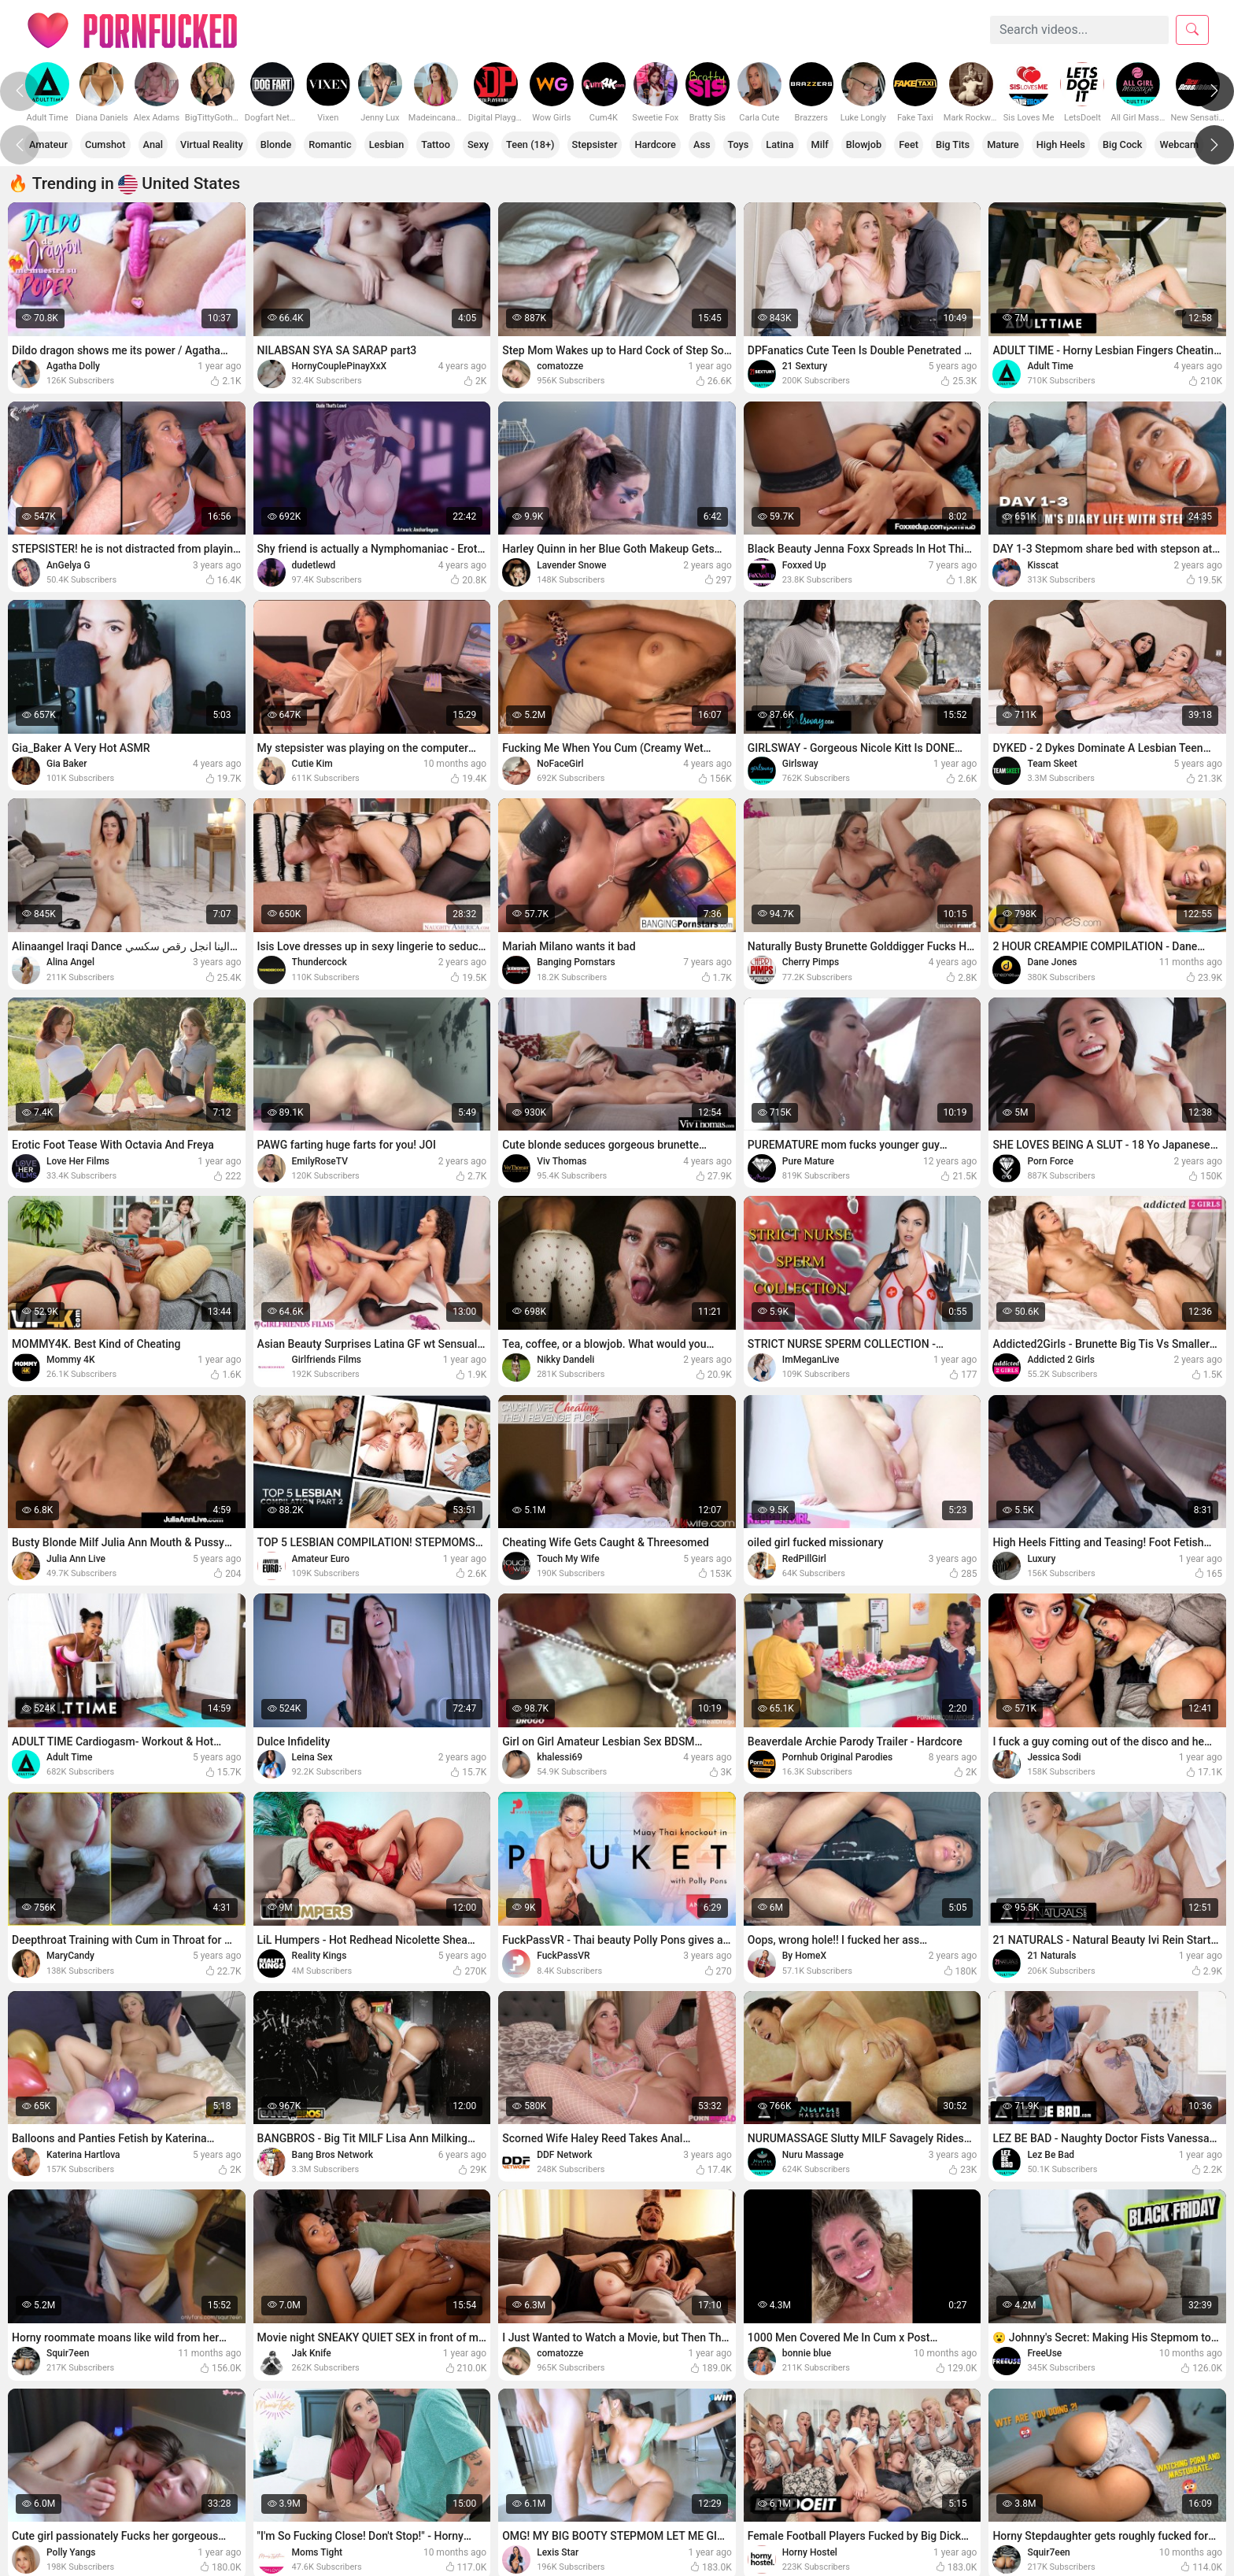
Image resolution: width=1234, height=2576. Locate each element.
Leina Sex (312, 1757)
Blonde (279, 144)
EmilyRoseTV (320, 1161)
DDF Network (564, 2154)
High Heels (1075, 144)
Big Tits (965, 144)
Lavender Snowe (571, 565)
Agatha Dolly (73, 366)
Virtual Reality (214, 144)
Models (439, 29)
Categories (360, 29)
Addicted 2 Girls (1060, 1359)
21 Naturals (1051, 1955)
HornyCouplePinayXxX (339, 366)
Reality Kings (319, 1955)
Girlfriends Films (326, 1359)
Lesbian (392, 144)
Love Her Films (77, 1161)
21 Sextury (804, 366)
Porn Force (1050, 1161)
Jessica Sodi (1054, 1757)
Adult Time (1050, 366)
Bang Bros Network (332, 2154)
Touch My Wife (568, 1558)
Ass (711, 144)
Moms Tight (317, 2552)
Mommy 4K (70, 1359)
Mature (1016, 144)
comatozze (560, 366)
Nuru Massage (813, 2154)
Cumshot (106, 144)
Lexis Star (557, 2552)
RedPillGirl (804, 1558)
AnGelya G (68, 565)
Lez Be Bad (1050, 2154)
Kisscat (1043, 565)
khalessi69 (559, 1757)
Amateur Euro (320, 1558)
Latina (790, 144)
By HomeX (804, 1955)
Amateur (48, 144)
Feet (920, 144)
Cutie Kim (312, 763)
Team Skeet (1052, 763)
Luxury (1041, 1558)
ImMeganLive (811, 1359)
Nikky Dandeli (565, 1359)
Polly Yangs (70, 2552)
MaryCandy (70, 1955)
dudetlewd (314, 565)
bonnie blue (806, 2353)
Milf (831, 144)
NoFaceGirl (560, 763)
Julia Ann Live (75, 1558)
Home (284, 29)
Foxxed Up (804, 565)
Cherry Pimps (810, 962)
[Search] (1079, 30)
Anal (155, 144)
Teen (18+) (538, 144)
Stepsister (602, 144)
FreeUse (1044, 2353)
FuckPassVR (563, 1955)
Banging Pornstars (576, 962)
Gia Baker (66, 763)
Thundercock (319, 962)
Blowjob (875, 144)
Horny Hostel (809, 2552)
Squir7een (67, 2353)
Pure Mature (808, 1161)
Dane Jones (1052, 962)
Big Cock (1138, 144)
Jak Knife (311, 2353)
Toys (748, 144)
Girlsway (800, 763)
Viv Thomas (561, 1161)
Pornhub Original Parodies (837, 1757)
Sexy (485, 144)
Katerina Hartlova (83, 2154)
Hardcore (664, 144)
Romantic (334, 144)
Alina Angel (70, 962)
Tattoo (441, 144)
